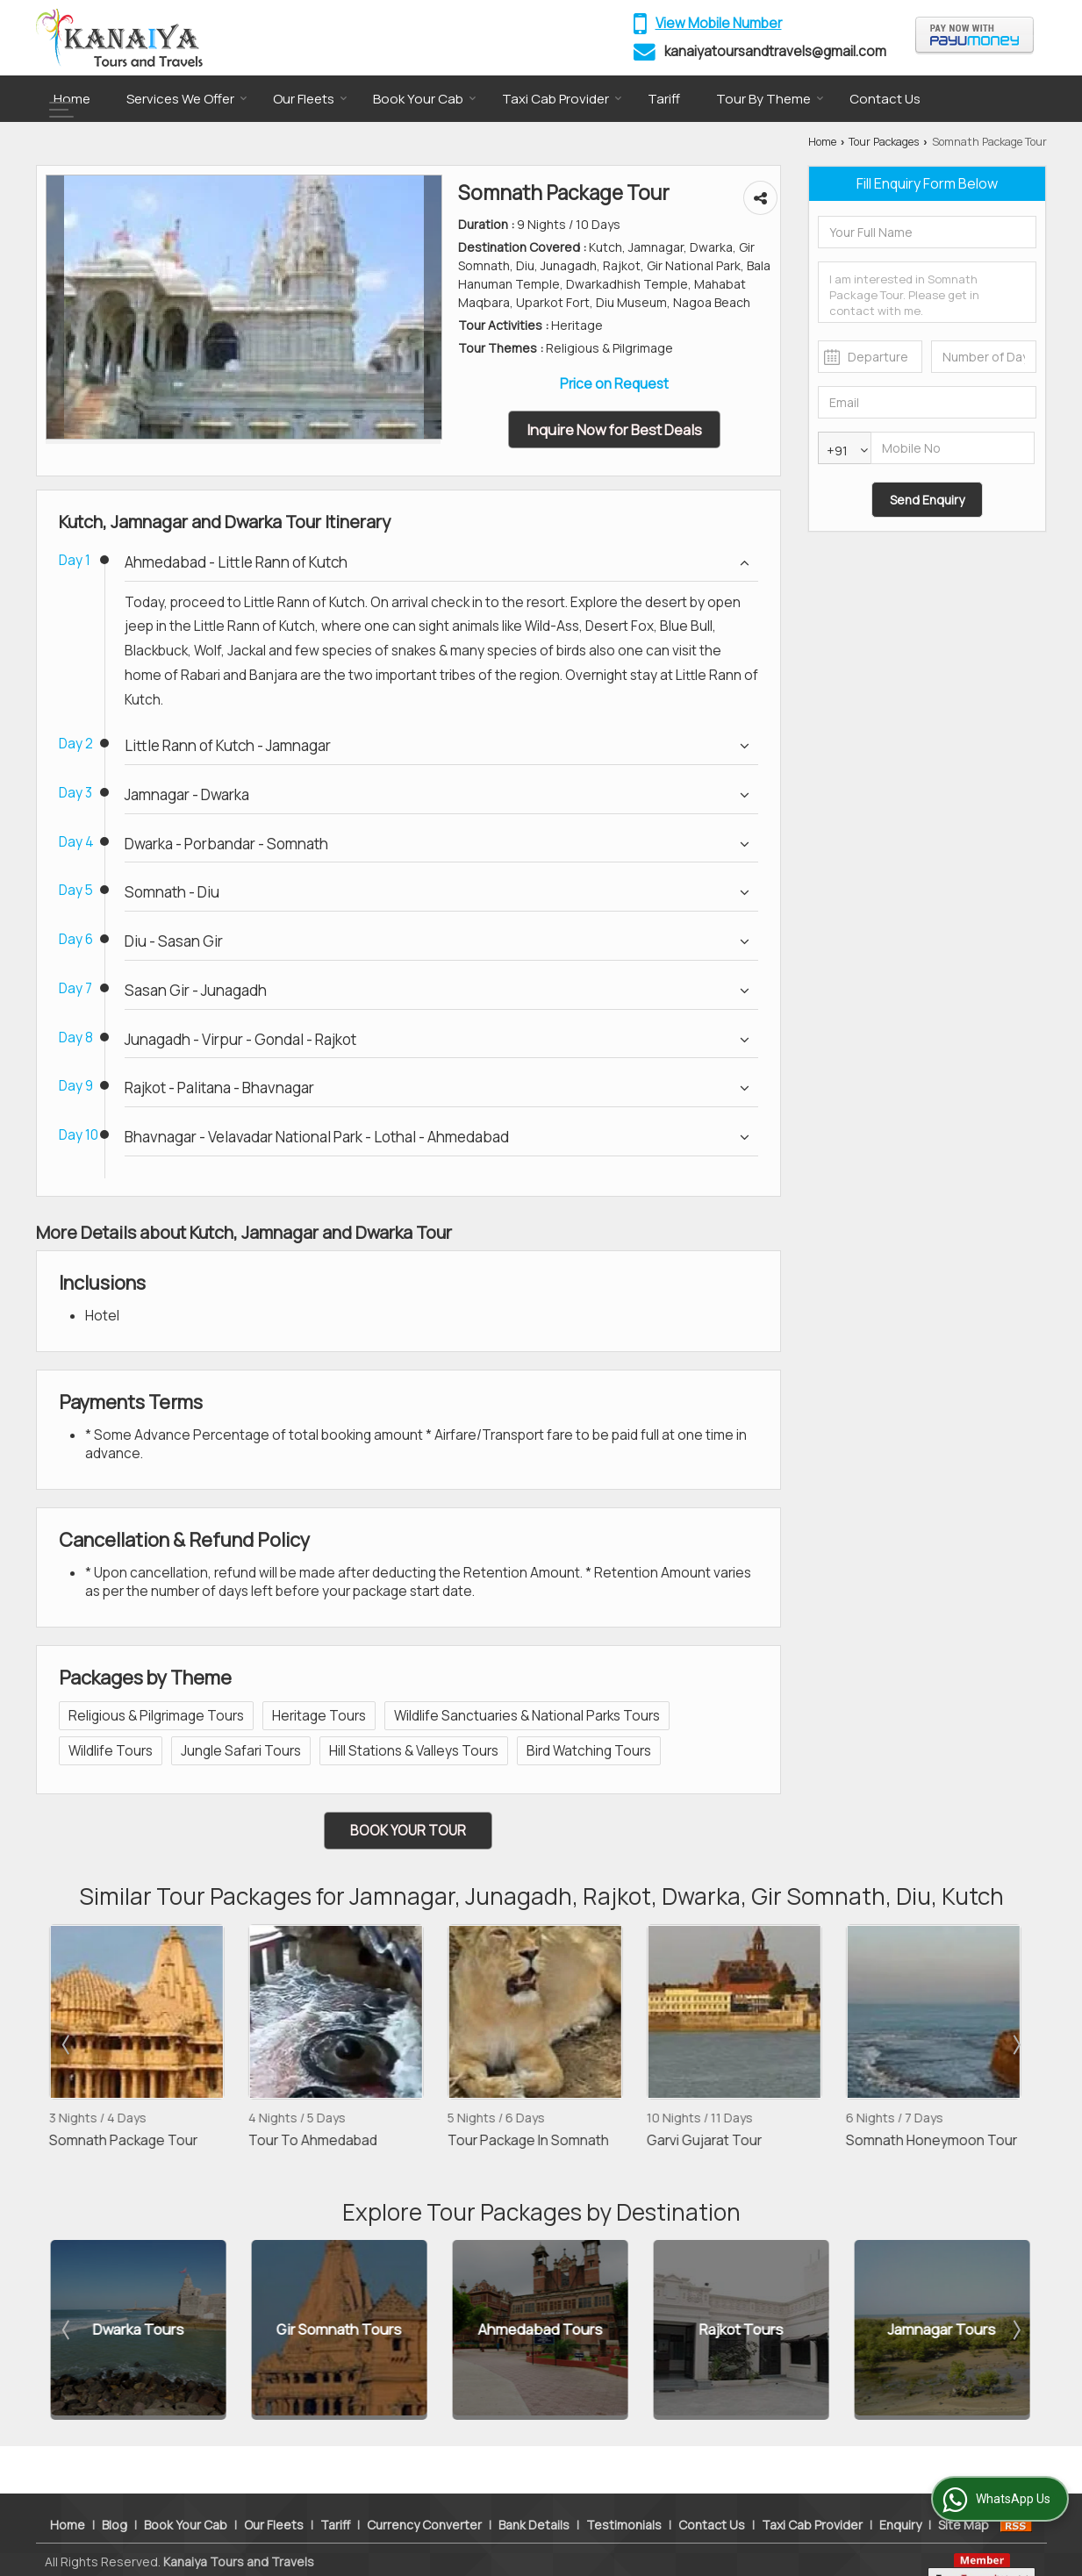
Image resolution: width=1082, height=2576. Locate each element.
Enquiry (900, 2495)
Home (72, 98)
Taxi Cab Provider (562, 98)
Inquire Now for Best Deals (614, 429)
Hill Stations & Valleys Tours (413, 1751)
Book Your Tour (408, 1830)
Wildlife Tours (110, 1751)
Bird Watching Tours (589, 1751)
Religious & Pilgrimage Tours (156, 1716)
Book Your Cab (425, 98)
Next (1015, 2044)
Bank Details (534, 2495)
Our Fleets (310, 98)
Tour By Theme (770, 98)
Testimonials (624, 2495)
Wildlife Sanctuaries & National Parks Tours (527, 1716)
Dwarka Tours (138, 2330)
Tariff (664, 98)
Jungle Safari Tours (241, 1751)
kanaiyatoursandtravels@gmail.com (775, 51)
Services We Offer (186, 98)
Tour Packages (884, 141)
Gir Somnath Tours (339, 2330)
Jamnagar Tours (942, 2330)
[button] (719, 23)
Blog (114, 2495)
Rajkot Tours (741, 2330)
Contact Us (885, 98)
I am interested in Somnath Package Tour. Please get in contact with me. (927, 292)
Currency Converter (424, 2495)
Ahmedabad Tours (540, 2330)
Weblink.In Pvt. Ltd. (249, 2551)
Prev (68, 2044)
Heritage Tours (319, 1716)
